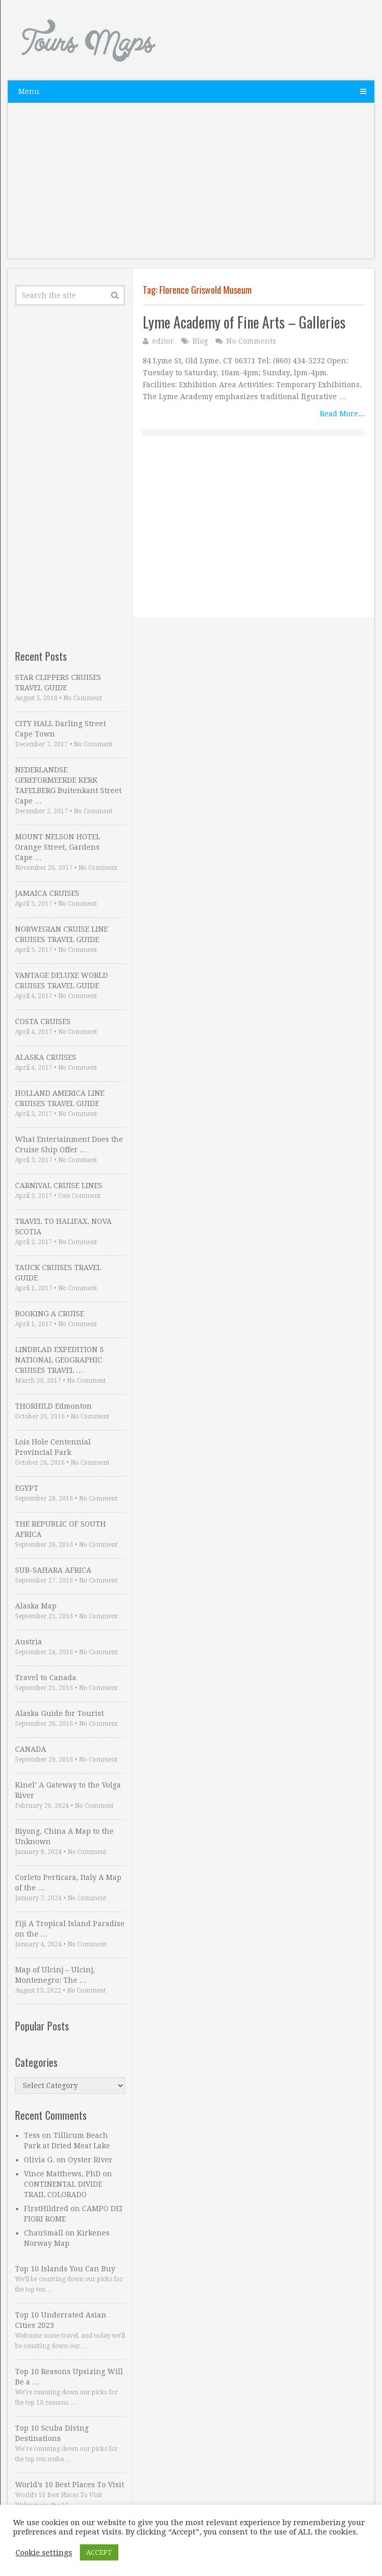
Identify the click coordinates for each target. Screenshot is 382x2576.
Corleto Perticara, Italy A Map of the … (68, 1882)
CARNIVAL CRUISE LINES (58, 1185)
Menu (28, 91)
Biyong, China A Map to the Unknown (64, 1836)
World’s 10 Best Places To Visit (69, 2484)
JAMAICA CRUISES (47, 893)
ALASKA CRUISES (45, 1057)
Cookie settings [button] (44, 2552)
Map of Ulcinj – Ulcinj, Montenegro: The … (55, 1975)
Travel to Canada (45, 1677)
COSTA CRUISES (43, 1021)
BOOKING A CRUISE (49, 1314)
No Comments (251, 341)
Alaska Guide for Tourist (59, 1713)
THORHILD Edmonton (53, 1406)
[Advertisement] (191, 185)
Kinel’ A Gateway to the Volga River (68, 1790)
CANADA (30, 1749)
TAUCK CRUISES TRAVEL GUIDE (58, 1272)
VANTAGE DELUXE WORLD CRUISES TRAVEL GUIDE (61, 980)
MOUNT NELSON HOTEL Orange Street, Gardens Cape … (57, 847)
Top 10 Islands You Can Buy (65, 2269)
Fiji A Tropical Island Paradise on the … (70, 1928)
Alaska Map (36, 1606)
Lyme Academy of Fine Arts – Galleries (244, 322)
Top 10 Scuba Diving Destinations (52, 2433)
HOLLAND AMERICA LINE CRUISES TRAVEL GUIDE (59, 1098)
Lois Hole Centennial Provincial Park (53, 1447)
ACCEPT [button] (99, 2552)
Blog (200, 341)
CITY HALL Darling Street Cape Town (60, 728)
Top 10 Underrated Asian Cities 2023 (60, 2320)
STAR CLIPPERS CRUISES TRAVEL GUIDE (58, 682)
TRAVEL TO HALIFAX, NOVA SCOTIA (63, 1226)
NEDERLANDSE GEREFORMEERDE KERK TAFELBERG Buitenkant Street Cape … (68, 785)
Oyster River (90, 2160)
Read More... (342, 414)
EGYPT (26, 1488)
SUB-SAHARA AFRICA (53, 1570)
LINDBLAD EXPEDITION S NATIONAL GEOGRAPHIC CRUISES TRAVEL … (59, 1359)
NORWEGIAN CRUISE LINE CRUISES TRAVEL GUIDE (61, 934)
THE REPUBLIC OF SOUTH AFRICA (60, 1529)
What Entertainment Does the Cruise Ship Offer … (69, 1144)
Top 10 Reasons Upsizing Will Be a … (69, 2376)
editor (163, 341)
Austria (28, 1642)
